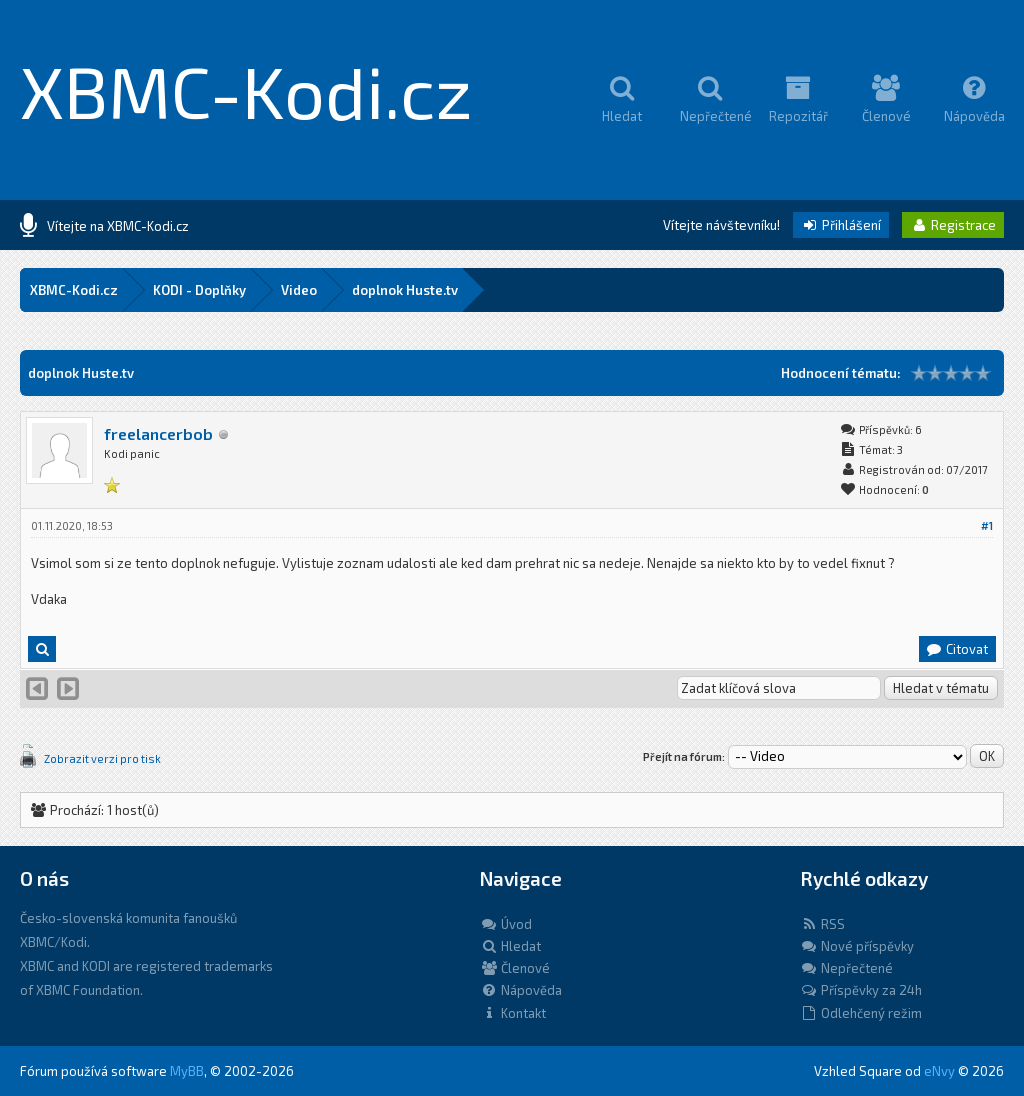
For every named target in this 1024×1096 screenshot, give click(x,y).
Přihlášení (841, 225)
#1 (987, 525)
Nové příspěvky (857, 946)
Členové (515, 968)
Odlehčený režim (861, 1013)
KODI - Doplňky (199, 290)
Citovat (956, 649)
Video (299, 290)
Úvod (506, 924)
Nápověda (521, 990)
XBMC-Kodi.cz (246, 90)
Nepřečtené (846, 968)
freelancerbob (158, 433)
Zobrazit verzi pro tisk (102, 758)
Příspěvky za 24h (861, 990)
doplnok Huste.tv (405, 290)
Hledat (510, 946)
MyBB (187, 1071)
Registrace (953, 225)
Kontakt (513, 1013)
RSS (822, 924)
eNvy (939, 1071)
